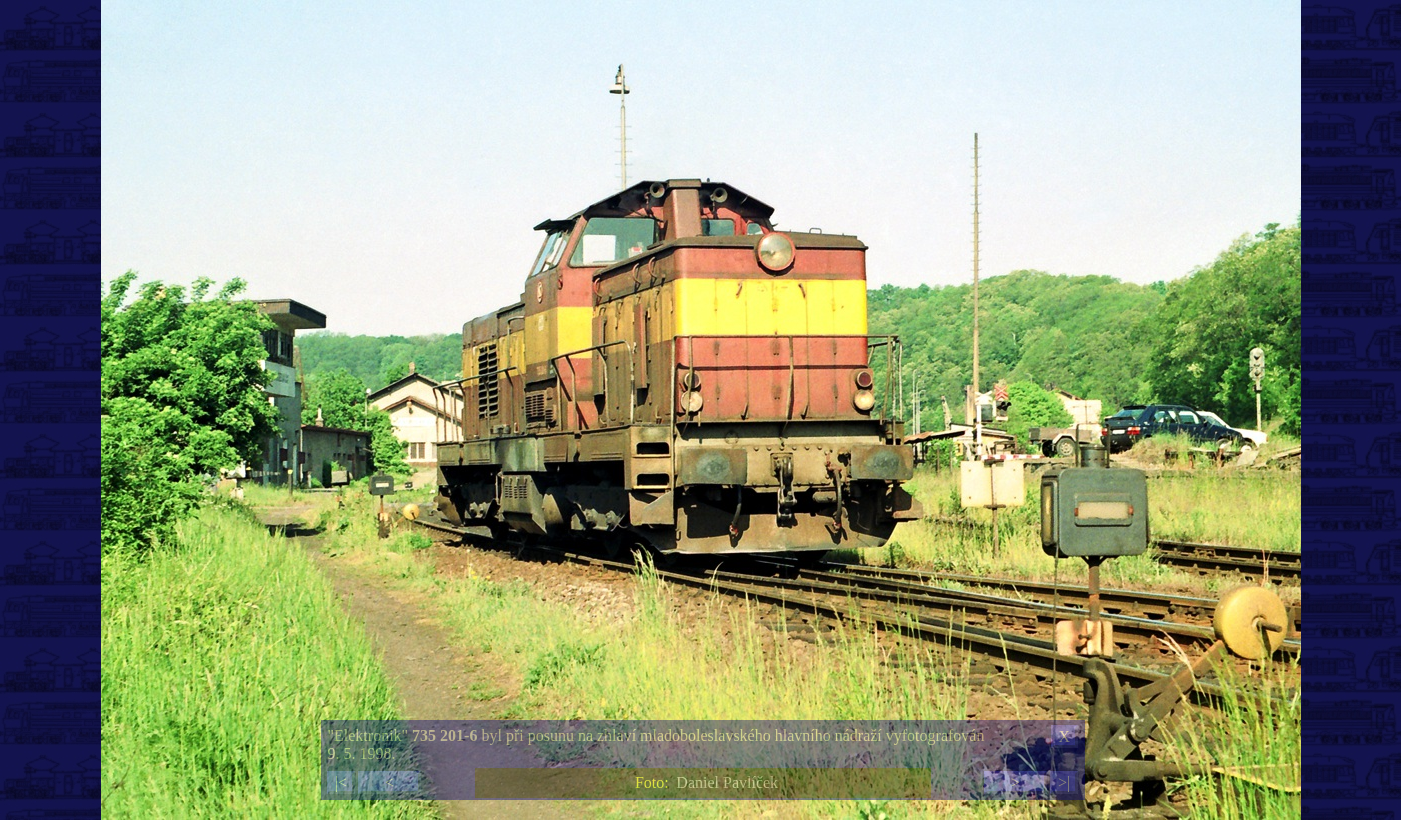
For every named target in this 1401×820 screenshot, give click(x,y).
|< (341, 782)
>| (1064, 782)
